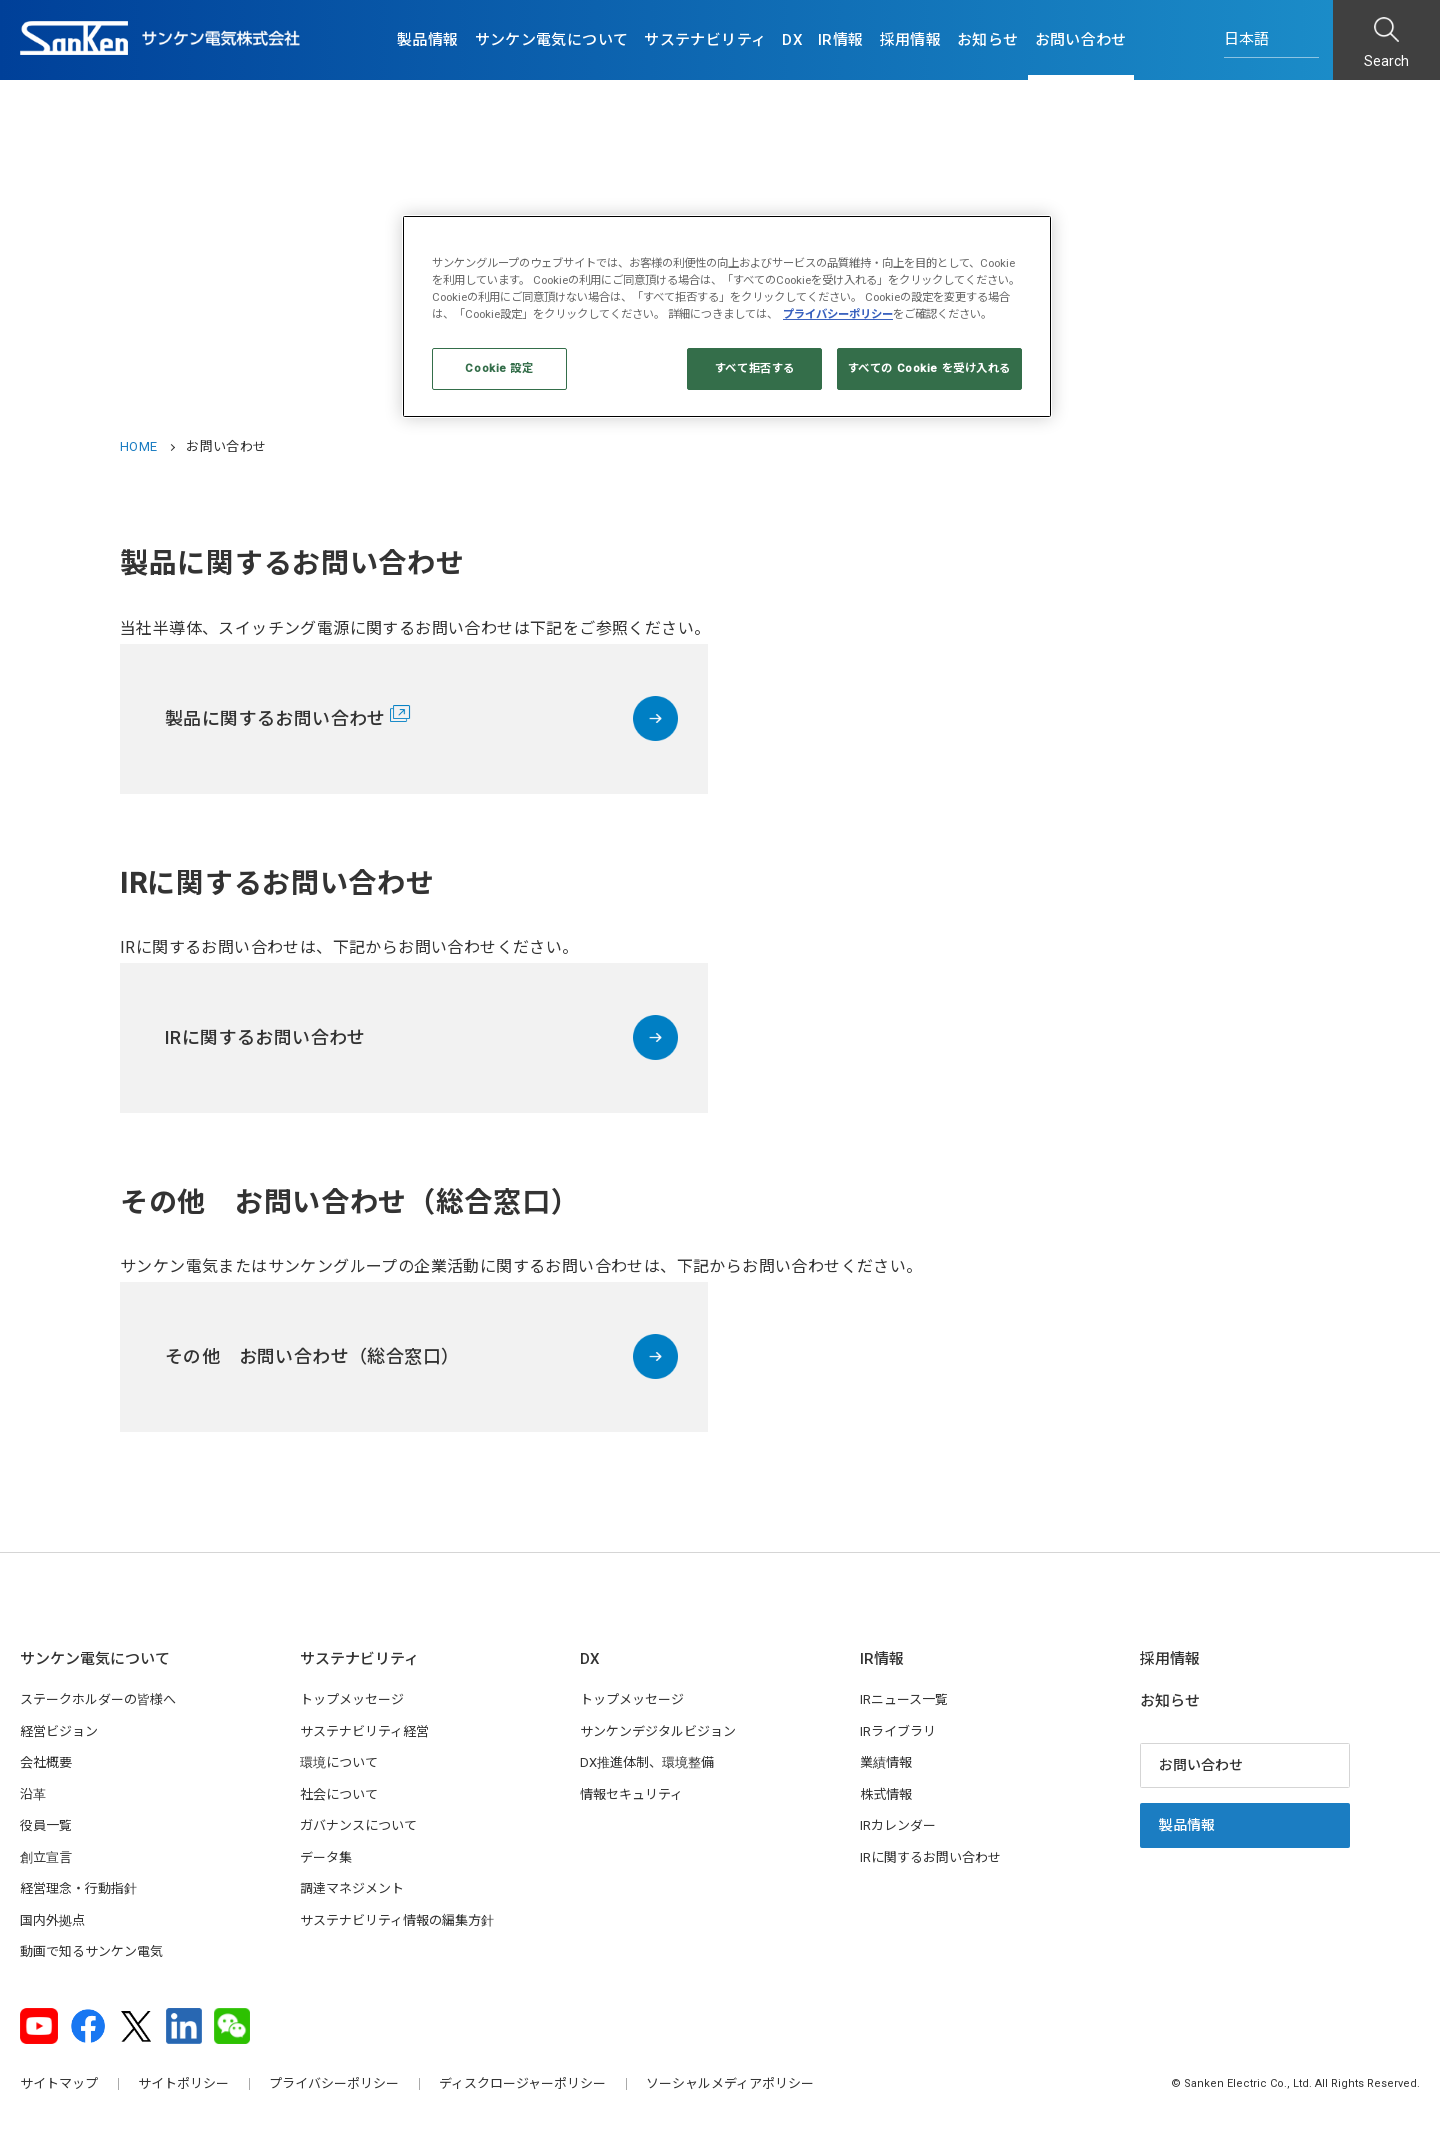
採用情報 (911, 40)
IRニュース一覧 (904, 1699)
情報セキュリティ (631, 1794)
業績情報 (886, 1762)
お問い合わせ (1081, 40)
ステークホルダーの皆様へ (98, 1699)
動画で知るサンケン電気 (91, 1951)
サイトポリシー (183, 2083)
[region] (727, 316)
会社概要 (46, 1762)
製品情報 (428, 40)
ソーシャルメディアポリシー (730, 2083)
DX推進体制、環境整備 (647, 1762)
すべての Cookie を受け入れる (929, 368)
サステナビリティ (705, 40)
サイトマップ (59, 2083)
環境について (339, 1762)
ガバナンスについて (358, 1825)
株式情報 (886, 1794)
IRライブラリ (898, 1731)
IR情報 (841, 40)
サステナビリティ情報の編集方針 (397, 1920)
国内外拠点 (52, 1920)
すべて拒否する (755, 368)
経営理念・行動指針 (78, 1888)
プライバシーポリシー (334, 2083)
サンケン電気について (552, 40)
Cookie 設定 (499, 368)
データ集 (326, 1857)
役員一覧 (46, 1825)
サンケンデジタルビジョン (658, 1731)
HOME (138, 446)
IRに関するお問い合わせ (930, 1857)
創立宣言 (46, 1857)
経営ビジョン (59, 1731)
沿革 (33, 1794)
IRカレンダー (898, 1825)
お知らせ (988, 40)
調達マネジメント (352, 1888)
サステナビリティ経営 (364, 1731)
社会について (339, 1794)
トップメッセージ (352, 1699)
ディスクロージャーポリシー (522, 2083)
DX (792, 40)
